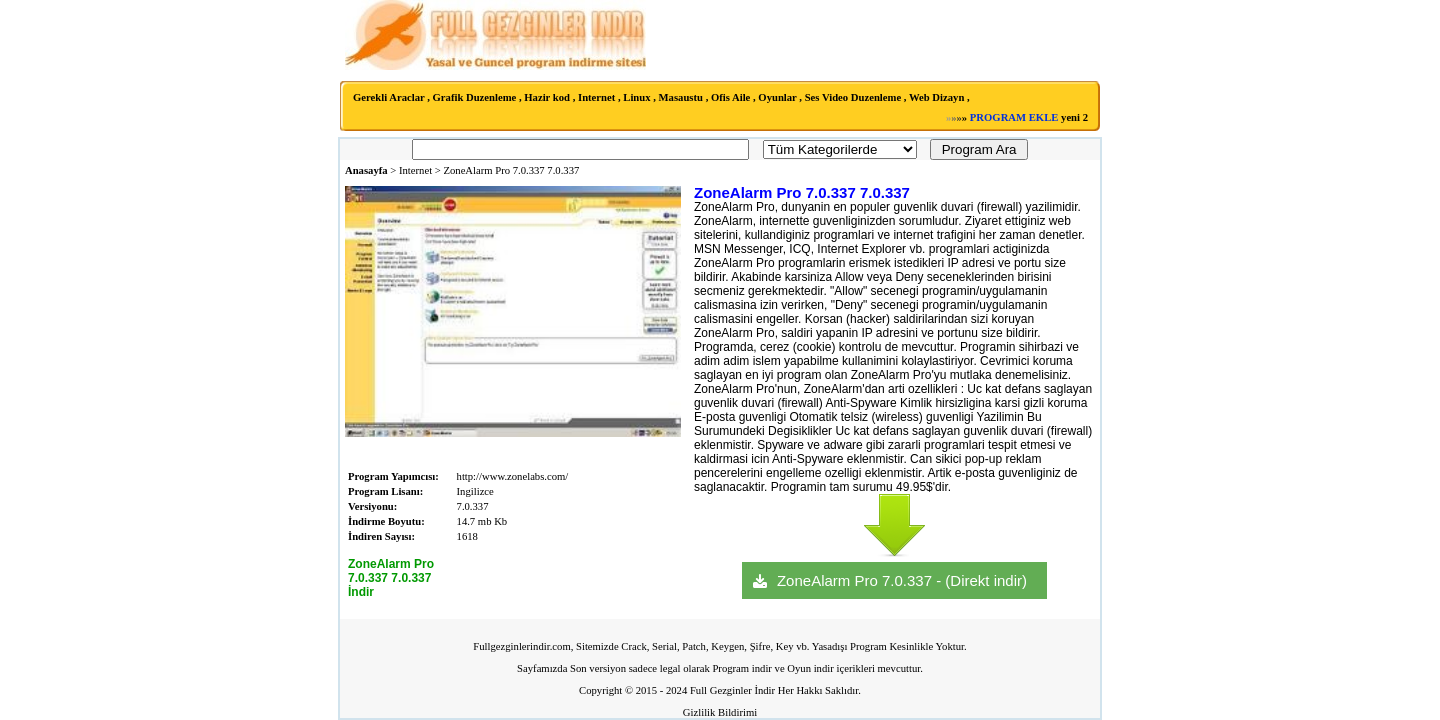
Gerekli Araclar (389, 97)
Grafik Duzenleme (475, 97)
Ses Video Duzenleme (853, 97)
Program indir (742, 668)
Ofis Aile (730, 97)
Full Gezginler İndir (732, 690)
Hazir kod (547, 97)
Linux (636, 97)
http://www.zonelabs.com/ (513, 476)
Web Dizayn (936, 97)
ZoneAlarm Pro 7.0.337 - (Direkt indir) (902, 580)
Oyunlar (777, 97)
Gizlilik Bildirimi (720, 712)
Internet (596, 97)
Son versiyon (598, 668)
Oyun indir (810, 668)
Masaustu (681, 97)
